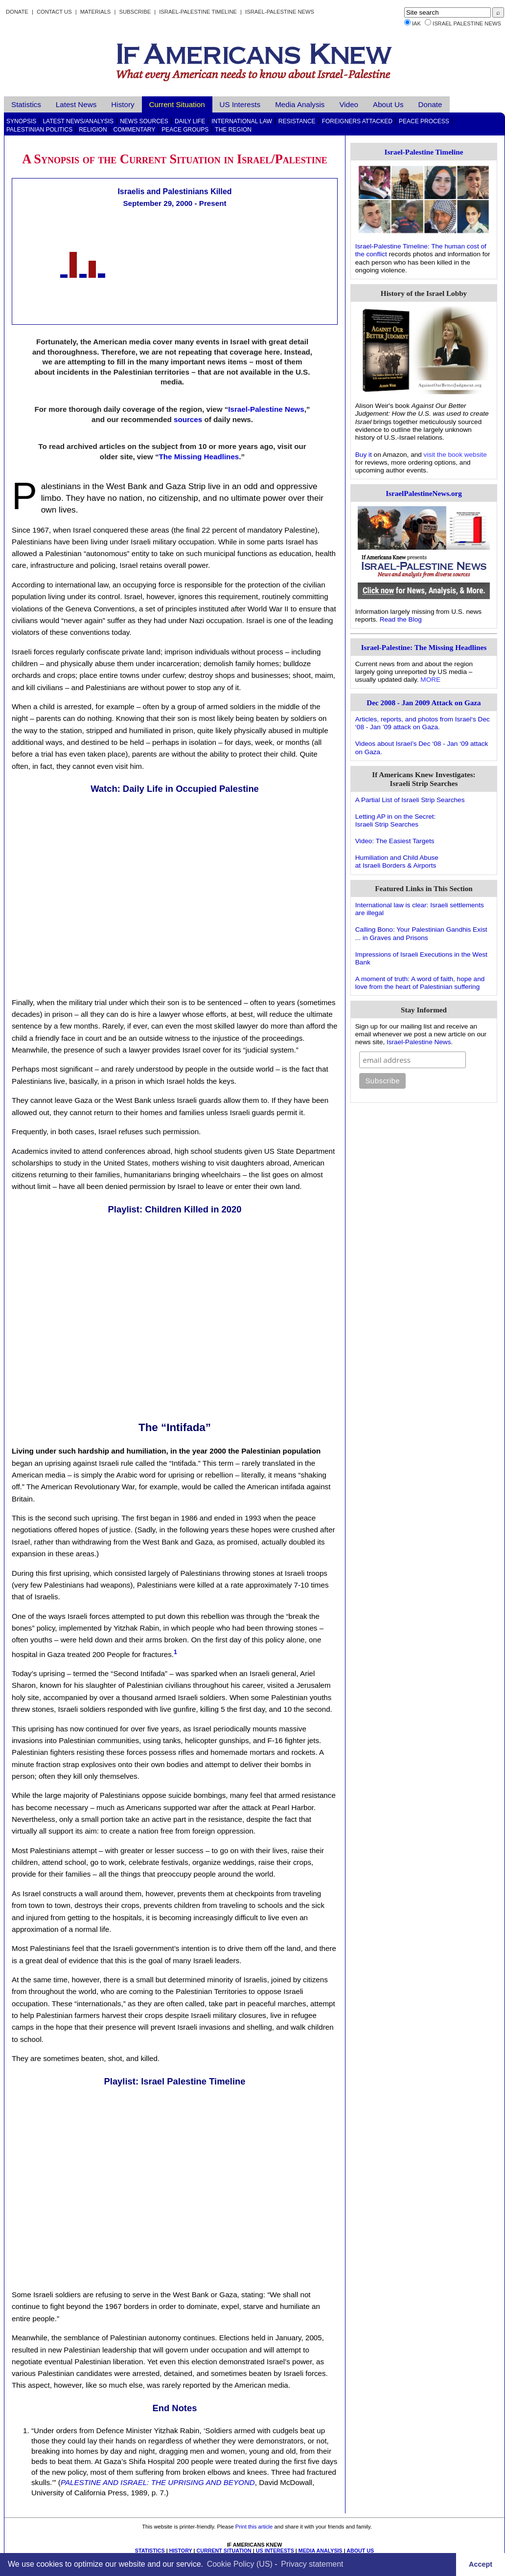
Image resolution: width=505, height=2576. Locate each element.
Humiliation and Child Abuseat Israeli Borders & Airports (396, 861)
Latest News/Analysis (78, 121)
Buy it (363, 454)
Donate (17, 12)
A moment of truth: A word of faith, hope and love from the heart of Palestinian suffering (420, 982)
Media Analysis (299, 104)
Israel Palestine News (467, 23)
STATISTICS (150, 2551)
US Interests (240, 104)
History (122, 104)
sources (188, 419)
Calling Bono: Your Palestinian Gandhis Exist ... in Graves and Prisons (421, 933)
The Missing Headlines (199, 456)
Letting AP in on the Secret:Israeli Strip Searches (395, 820)
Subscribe (135, 12)
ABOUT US (360, 2551)
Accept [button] (480, 2564)
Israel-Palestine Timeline (198, 12)
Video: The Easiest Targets (395, 841)
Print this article (254, 2527)
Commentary (135, 129)
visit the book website (455, 454)
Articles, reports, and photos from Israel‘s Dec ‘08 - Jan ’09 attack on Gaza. (422, 723)
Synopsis (21, 121)
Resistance (297, 121)
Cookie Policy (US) (240, 2564)
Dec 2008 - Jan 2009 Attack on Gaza (424, 702)
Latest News (76, 104)
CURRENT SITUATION (223, 2551)
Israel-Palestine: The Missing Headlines (424, 647)
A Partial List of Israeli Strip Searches (410, 800)
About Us (388, 104)
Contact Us (54, 12)
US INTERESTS (275, 2551)
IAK (416, 23)
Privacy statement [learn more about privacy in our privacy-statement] (312, 2564)
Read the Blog (401, 619)
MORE (430, 679)
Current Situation (177, 104)
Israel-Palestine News (279, 12)
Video (348, 104)
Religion (93, 129)
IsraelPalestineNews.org (424, 493)
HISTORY (180, 2551)
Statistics (26, 104)
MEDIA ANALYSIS (320, 2551)
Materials (95, 12)
